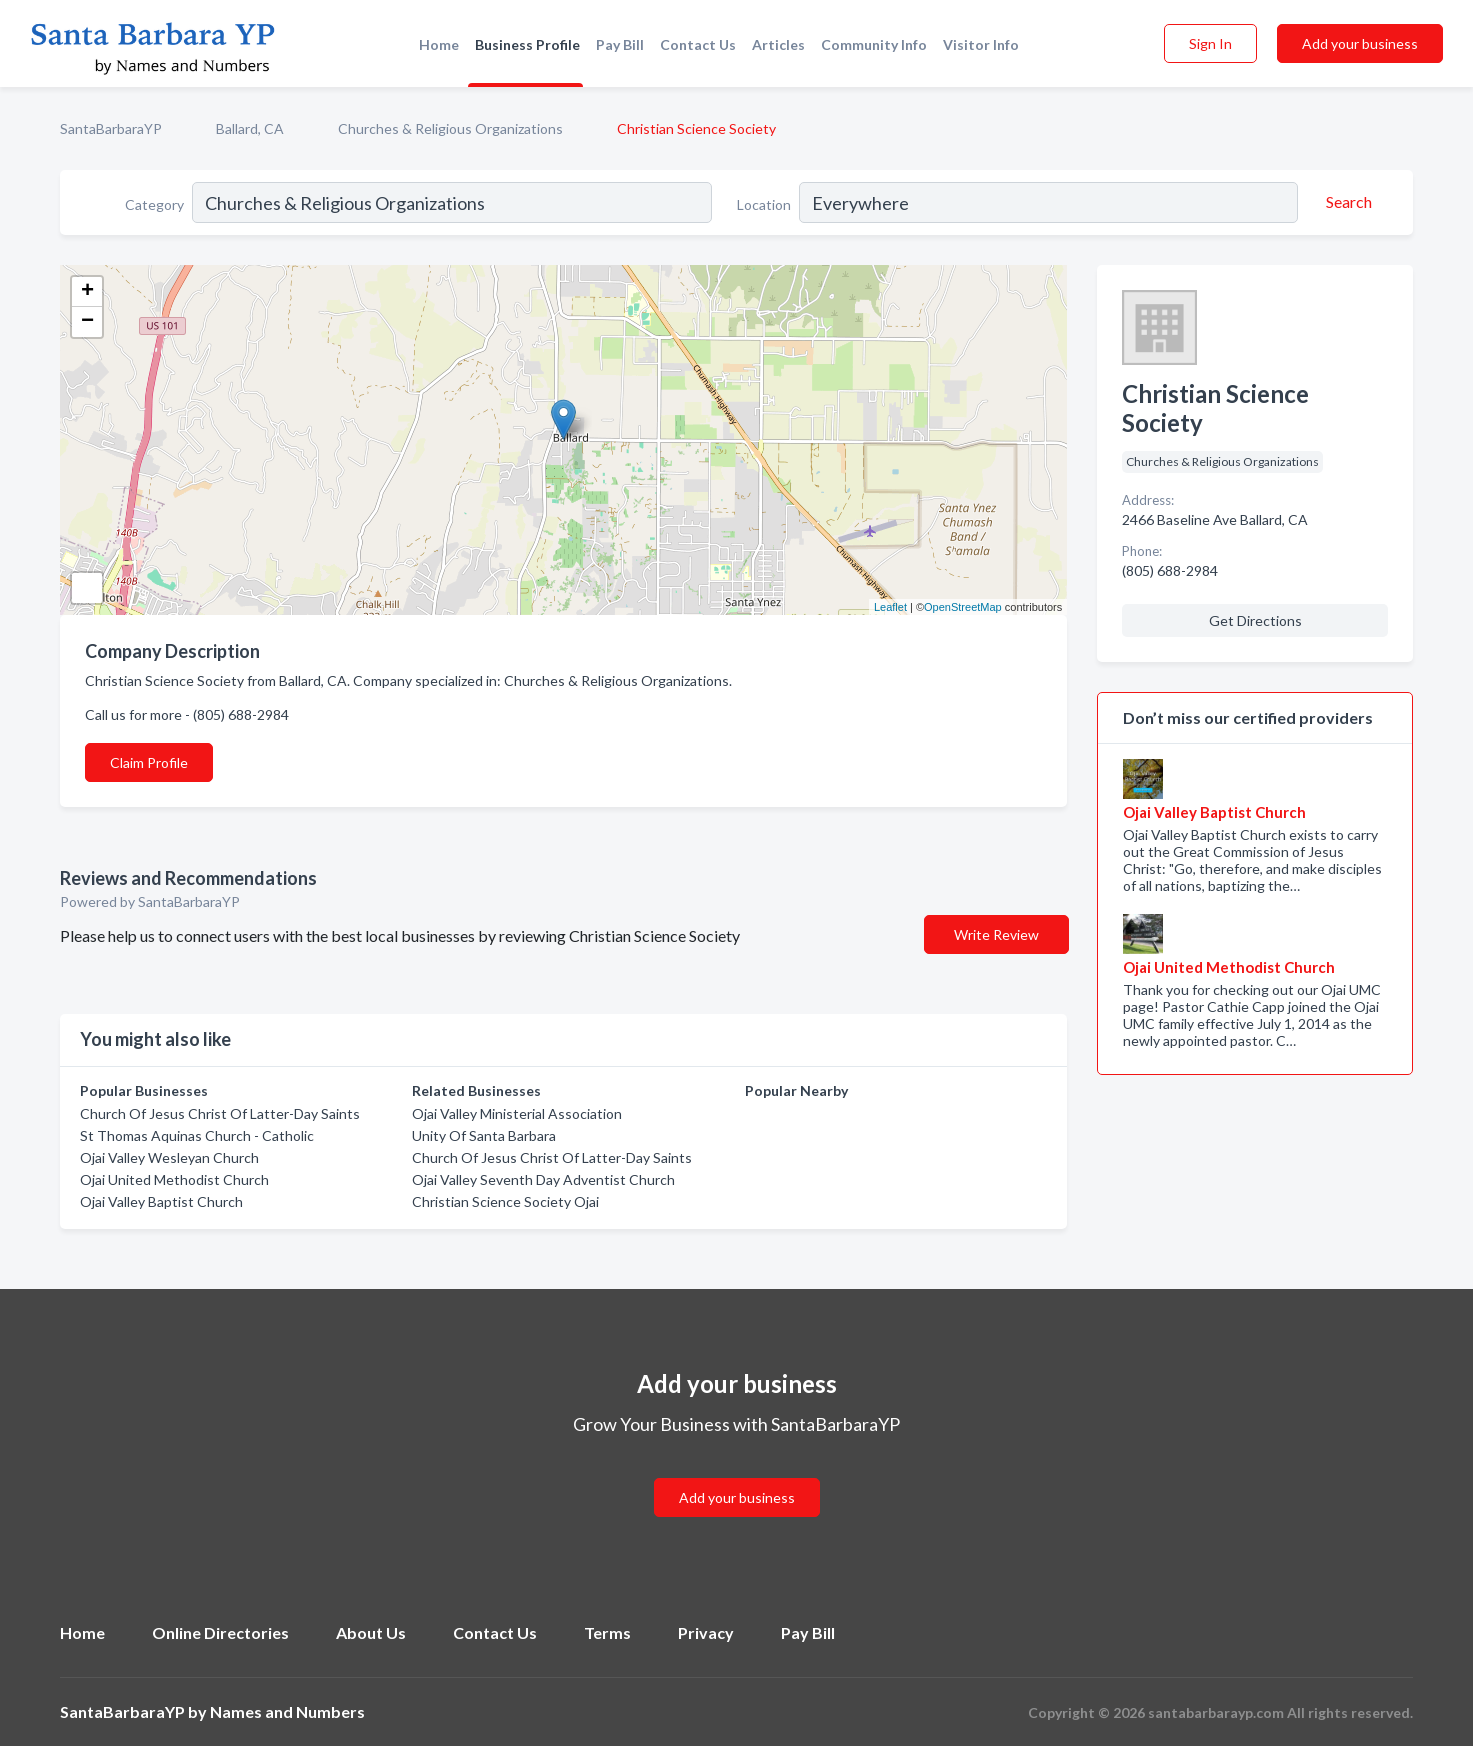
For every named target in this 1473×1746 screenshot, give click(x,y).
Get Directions (1255, 620)
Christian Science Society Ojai (505, 1201)
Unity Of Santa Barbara (484, 1135)
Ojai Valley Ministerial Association (517, 1113)
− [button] (87, 322)
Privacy (706, 1632)
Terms (607, 1632)
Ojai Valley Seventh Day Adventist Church (543, 1179)
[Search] (1346, 202)
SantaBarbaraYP (111, 128)
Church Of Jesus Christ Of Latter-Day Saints (220, 1113)
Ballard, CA (250, 128)
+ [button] (87, 292)
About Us (371, 1632)
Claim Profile (149, 762)
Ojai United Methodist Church (174, 1179)
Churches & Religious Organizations (450, 128)
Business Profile (527, 44)
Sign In (1210, 43)
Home (439, 44)
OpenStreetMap (963, 607)
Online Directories (220, 1632)
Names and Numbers (287, 1711)
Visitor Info (981, 44)
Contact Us (698, 44)
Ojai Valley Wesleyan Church (169, 1157)
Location (764, 204)
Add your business (1360, 43)
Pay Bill (620, 44)
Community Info (874, 44)
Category (154, 204)
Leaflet (890, 607)
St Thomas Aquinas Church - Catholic (197, 1135)
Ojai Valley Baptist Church (161, 1201)
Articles (778, 44)
